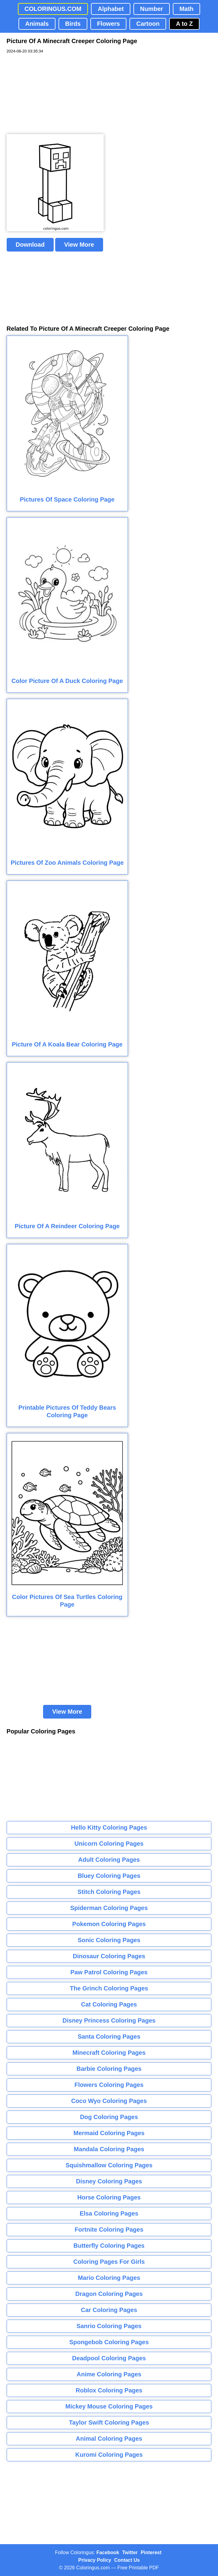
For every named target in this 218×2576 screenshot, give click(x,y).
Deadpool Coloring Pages (109, 2358)
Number (151, 8)
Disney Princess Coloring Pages (109, 2020)
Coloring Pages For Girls (109, 2261)
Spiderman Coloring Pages (109, 1908)
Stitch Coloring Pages (109, 1891)
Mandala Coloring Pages (109, 2149)
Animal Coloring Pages (109, 2438)
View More (79, 244)
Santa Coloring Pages (109, 2036)
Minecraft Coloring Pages (109, 2052)
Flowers (108, 23)
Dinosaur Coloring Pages (109, 1956)
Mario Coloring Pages (109, 2277)
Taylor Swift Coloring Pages (109, 2422)
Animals (37, 23)
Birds (73, 23)
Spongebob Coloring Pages (109, 2342)
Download (30, 244)
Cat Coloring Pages (109, 2004)
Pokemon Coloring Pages (109, 1924)
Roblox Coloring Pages (108, 2390)
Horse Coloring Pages (109, 2197)
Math (186, 8)
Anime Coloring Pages (109, 2374)
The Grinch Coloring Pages (109, 1988)
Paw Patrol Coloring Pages (109, 1972)
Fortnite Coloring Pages (109, 2229)
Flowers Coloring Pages (109, 2084)
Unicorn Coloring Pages (109, 1843)
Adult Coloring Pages (109, 1859)
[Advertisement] (52, 94)
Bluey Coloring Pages (109, 1875)
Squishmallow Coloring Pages (109, 2165)
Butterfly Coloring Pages (108, 2245)
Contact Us (127, 2560)
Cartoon (147, 23)
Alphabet (111, 8)
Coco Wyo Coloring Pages (109, 2101)
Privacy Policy (94, 2560)
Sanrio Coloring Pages (108, 2326)
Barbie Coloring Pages (109, 2068)
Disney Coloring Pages (109, 2181)
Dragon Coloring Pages (109, 2293)
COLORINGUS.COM (53, 8)
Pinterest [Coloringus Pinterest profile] (151, 2552)
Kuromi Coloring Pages (109, 2454)
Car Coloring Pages (109, 2310)
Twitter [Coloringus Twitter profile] (130, 2552)
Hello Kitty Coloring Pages (109, 1827)
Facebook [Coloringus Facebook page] (107, 2552)
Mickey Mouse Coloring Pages (109, 2406)
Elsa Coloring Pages (109, 2213)
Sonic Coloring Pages (109, 1940)
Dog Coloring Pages (109, 2117)
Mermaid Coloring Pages (109, 2133)
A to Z (184, 23)
